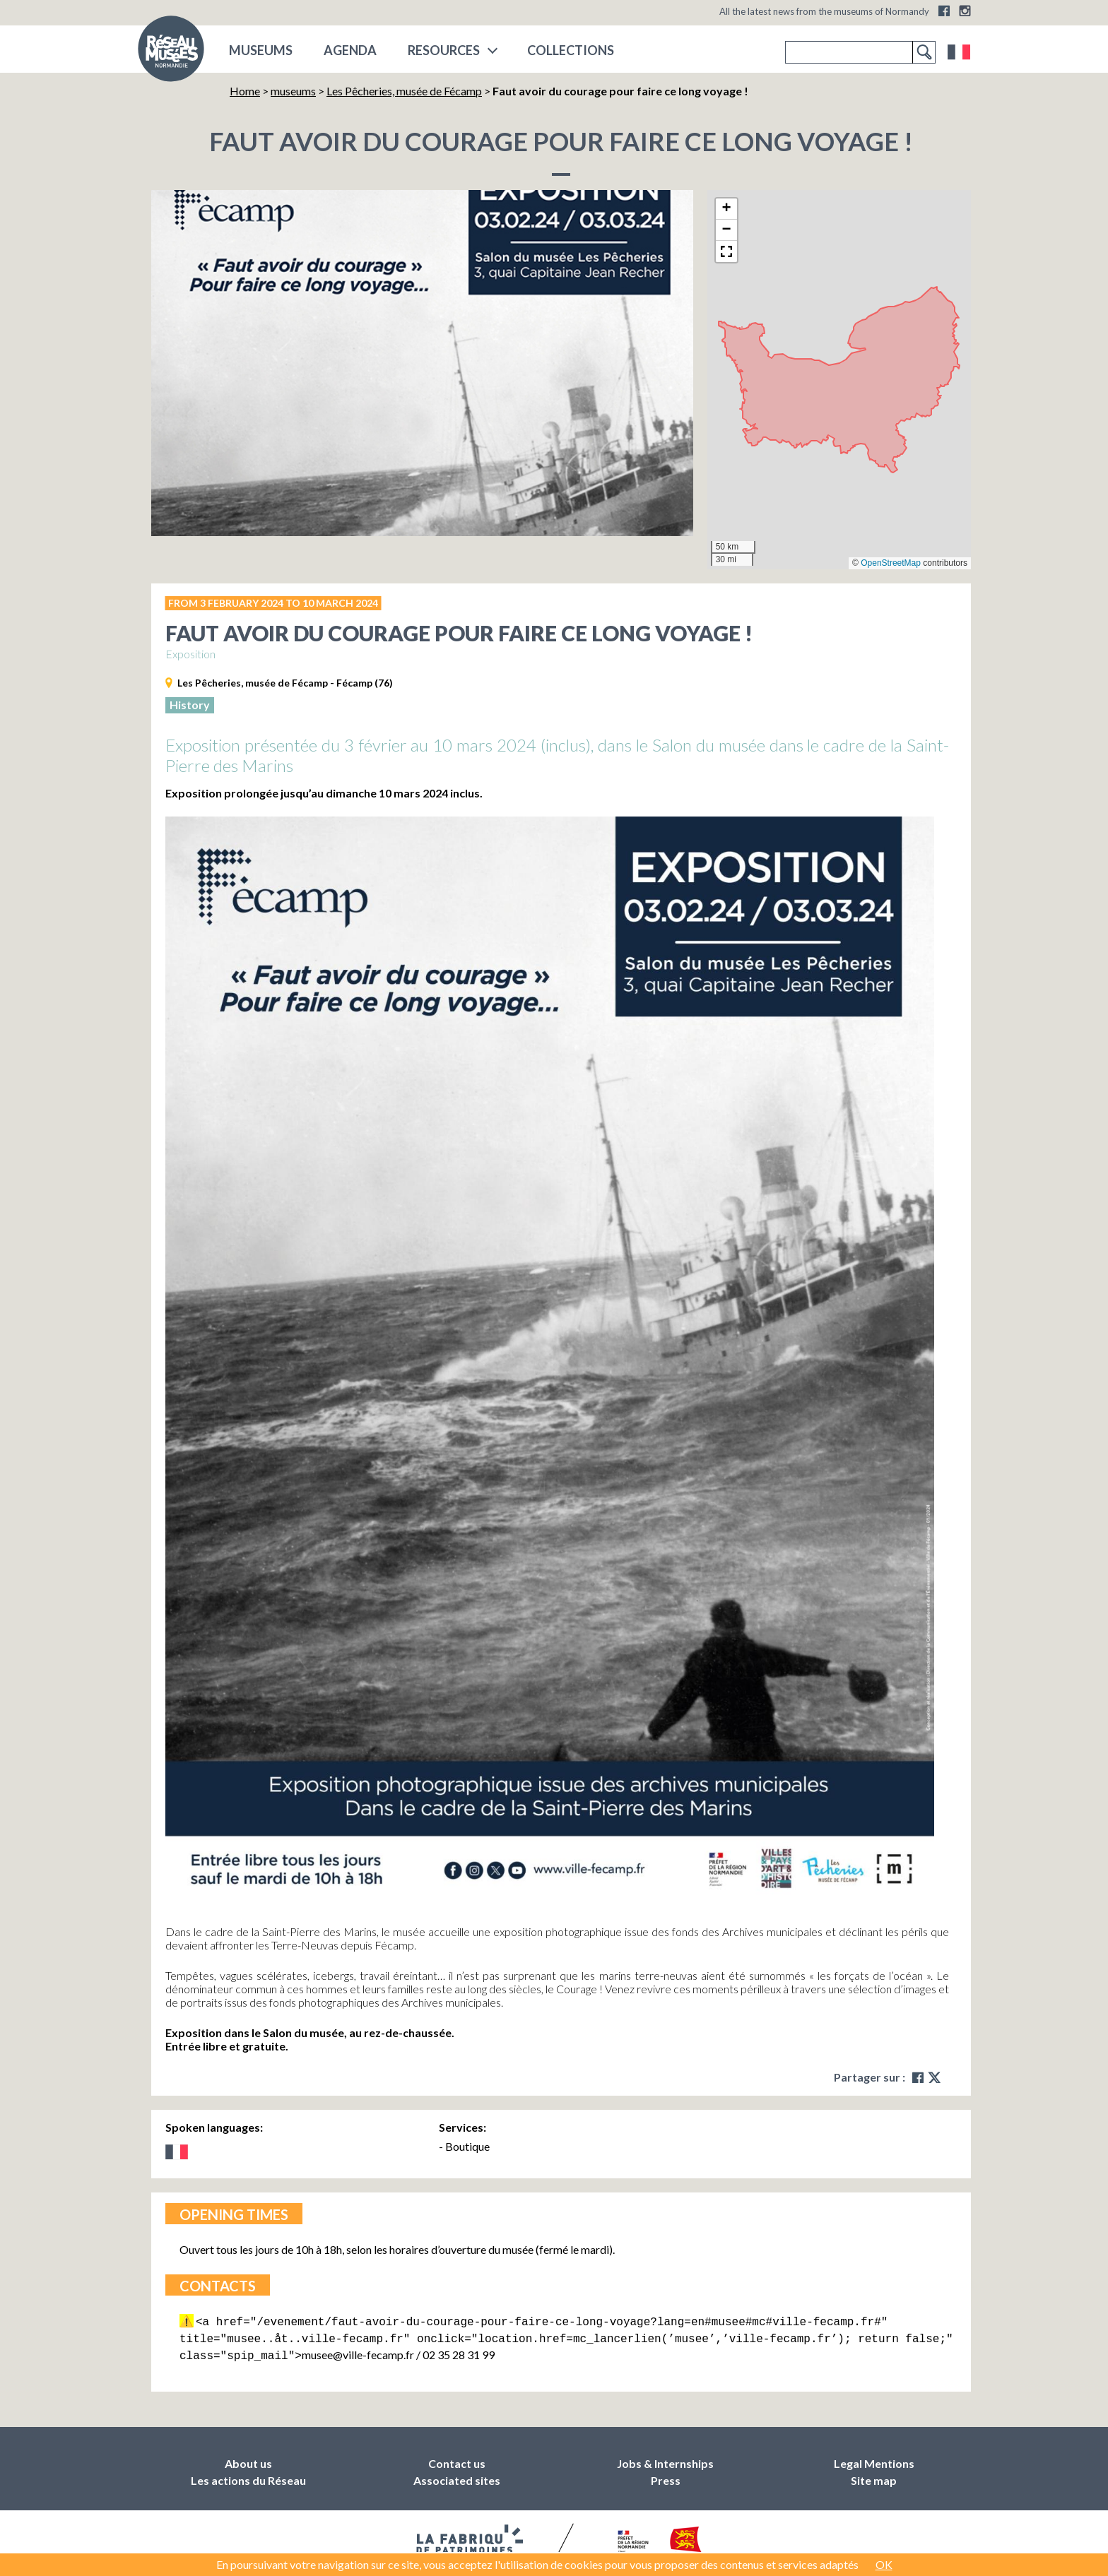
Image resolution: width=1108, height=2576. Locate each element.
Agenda (350, 50)
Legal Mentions (874, 2459)
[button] (726, 209)
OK (884, 2564)
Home (245, 90)
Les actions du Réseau (248, 2476)
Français (959, 52)
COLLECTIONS (570, 50)
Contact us (456, 2459)
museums (261, 50)
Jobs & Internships (665, 2459)
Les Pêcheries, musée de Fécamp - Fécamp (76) (285, 683)
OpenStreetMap (891, 563)
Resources (444, 50)
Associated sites (456, 2476)
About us (248, 2459)
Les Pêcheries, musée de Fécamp (404, 90)
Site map (874, 2476)
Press (665, 2476)
